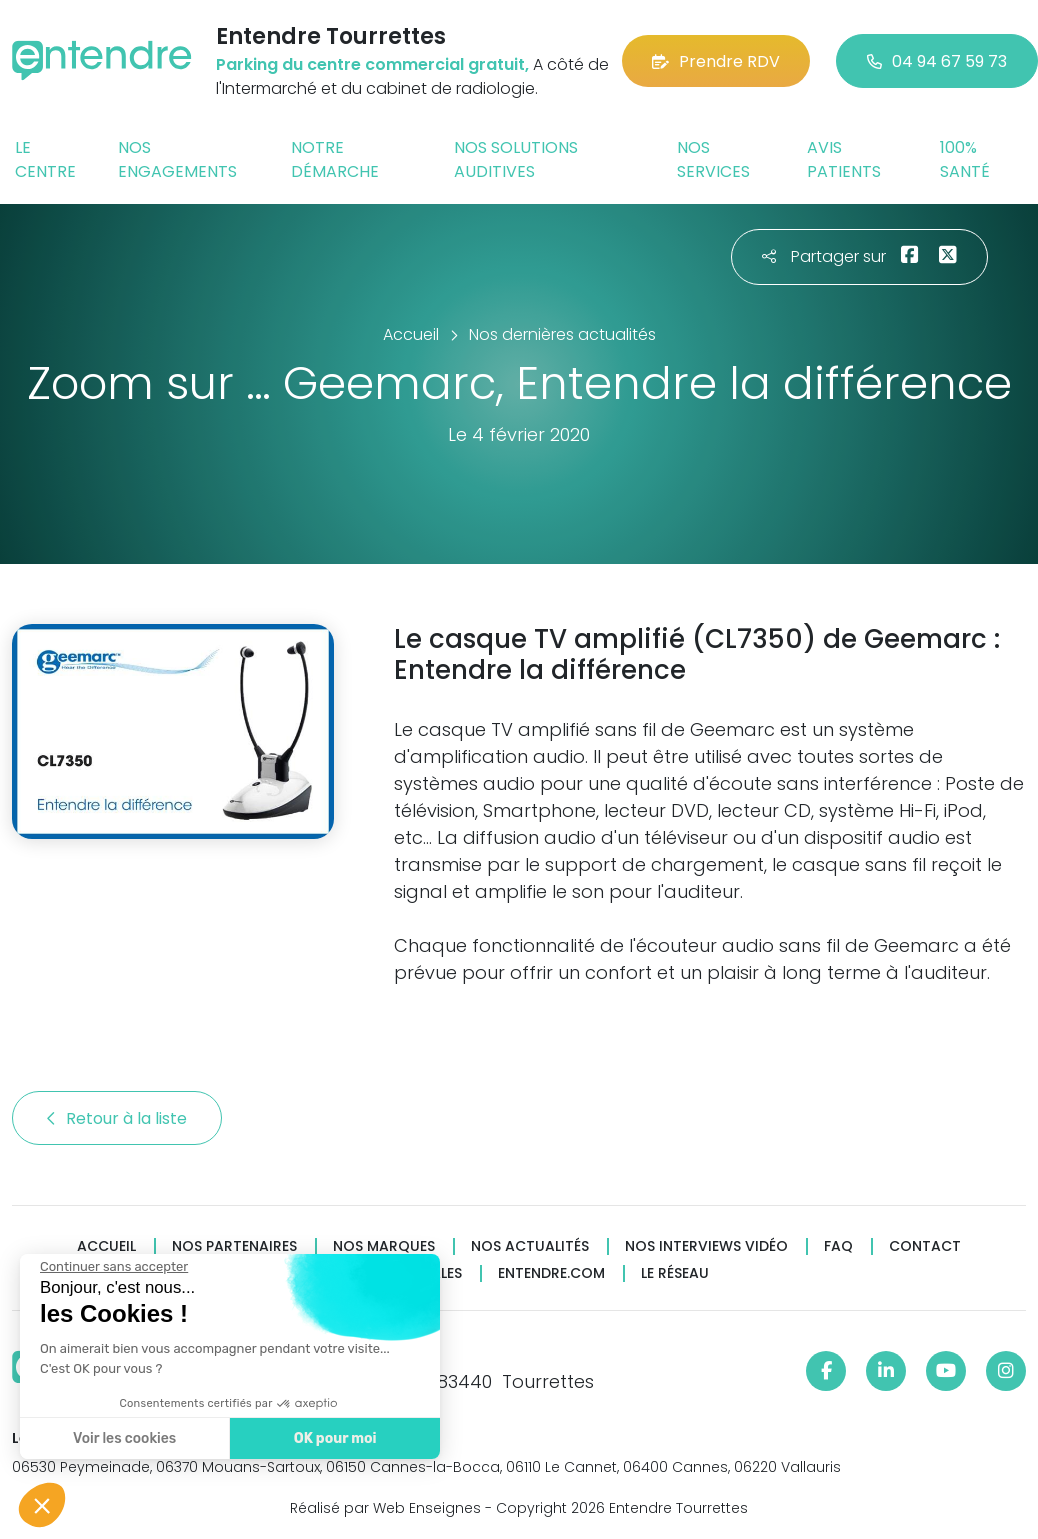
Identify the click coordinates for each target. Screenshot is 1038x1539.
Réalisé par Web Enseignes (385, 1508)
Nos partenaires (234, 1246)
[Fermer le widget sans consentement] (109, 1267)
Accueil (106, 1246)
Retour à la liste (117, 1118)
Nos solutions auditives (516, 159)
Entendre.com (551, 1273)
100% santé (965, 159)
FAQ (838, 1246)
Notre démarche (335, 159)
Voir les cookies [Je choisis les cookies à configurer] (119, 1438)
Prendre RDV (716, 61)
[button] (42, 1505)
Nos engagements (177, 159)
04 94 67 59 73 (937, 61)
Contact (925, 1246)
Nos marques (384, 1246)
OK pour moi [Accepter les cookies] (329, 1438)
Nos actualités (530, 1246)
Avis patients (844, 159)
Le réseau (675, 1273)
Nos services (713, 159)
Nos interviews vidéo (706, 1246)
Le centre (45, 159)
